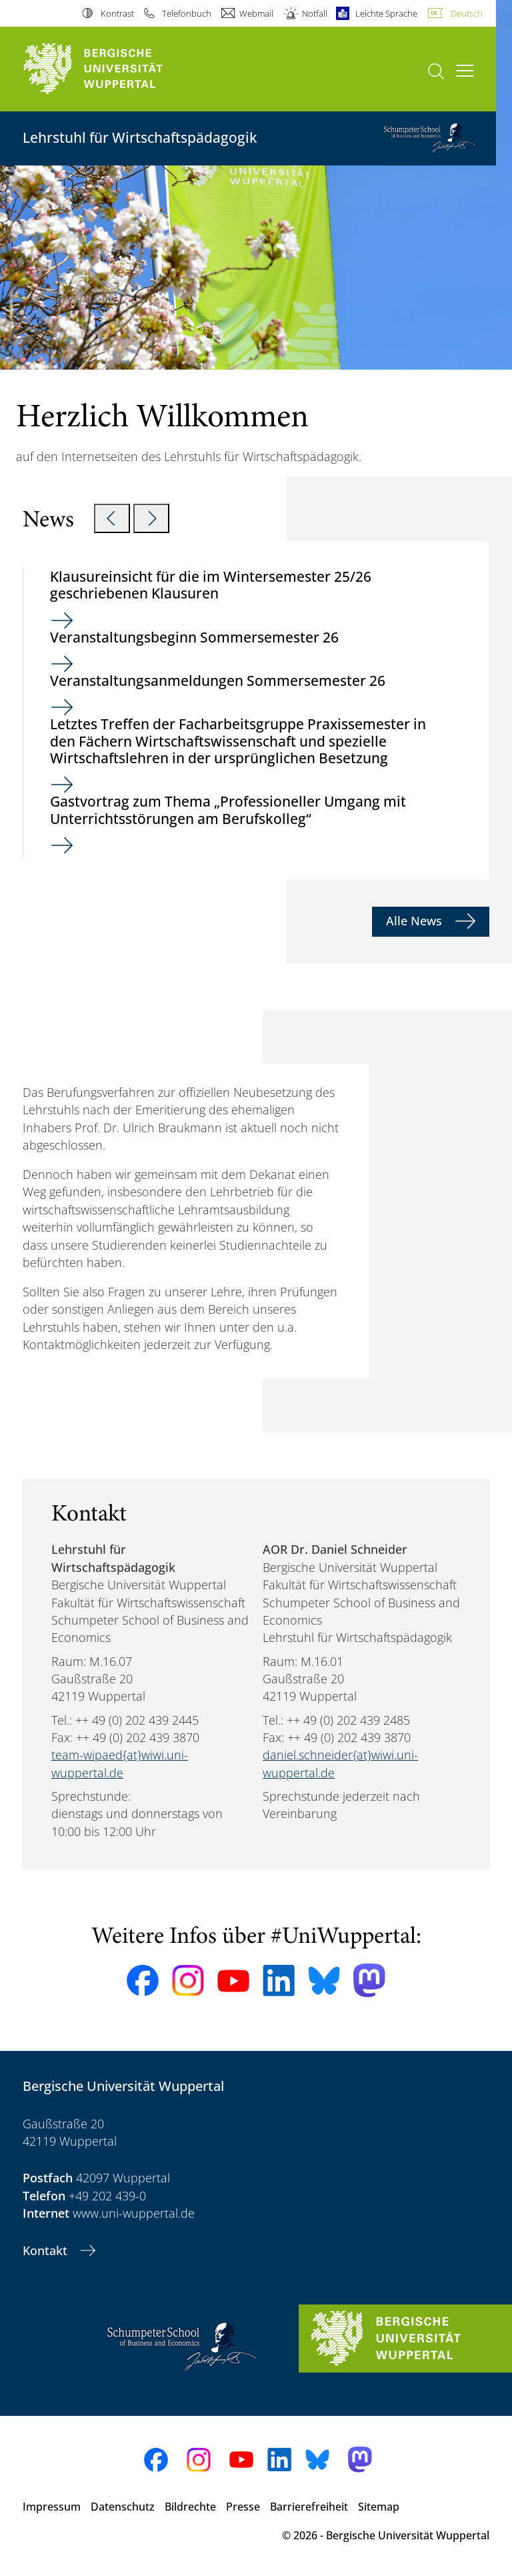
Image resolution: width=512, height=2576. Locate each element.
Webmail (256, 13)
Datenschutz (123, 2506)
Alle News (415, 921)
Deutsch (467, 13)
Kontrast (117, 13)
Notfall (314, 13)
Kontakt (47, 2250)
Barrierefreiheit (309, 2506)
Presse (243, 2506)
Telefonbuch (186, 13)
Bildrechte (190, 2506)
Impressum (52, 2506)
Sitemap (378, 2506)
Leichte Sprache (386, 13)
